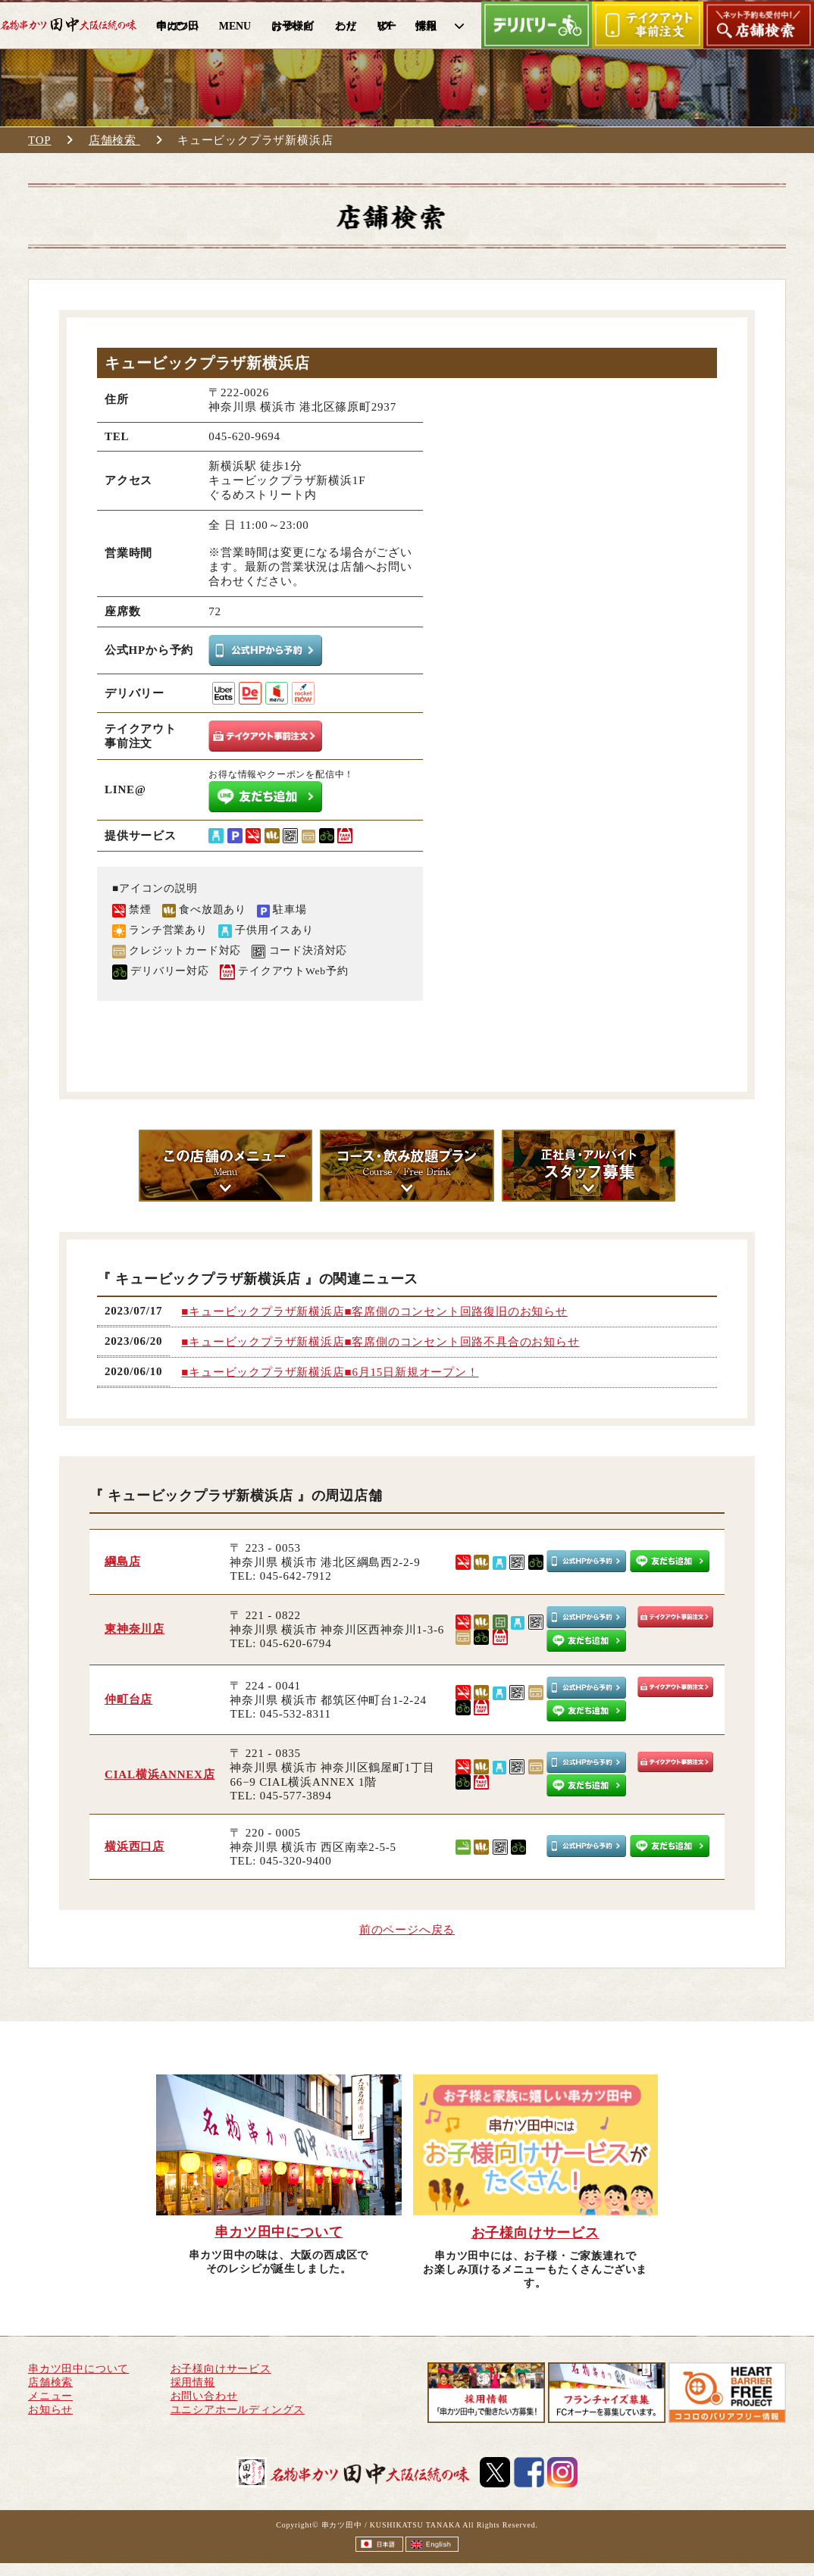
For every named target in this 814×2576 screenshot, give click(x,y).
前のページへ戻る (407, 1930)
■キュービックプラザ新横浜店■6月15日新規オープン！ (329, 1372)
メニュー (50, 2396)
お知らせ (50, 2409)
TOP (39, 140)
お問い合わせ (204, 2396)
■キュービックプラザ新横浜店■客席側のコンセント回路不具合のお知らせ (380, 1342)
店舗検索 (114, 140)
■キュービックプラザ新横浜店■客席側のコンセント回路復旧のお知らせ (374, 1311)
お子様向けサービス (221, 2368)
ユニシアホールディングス (238, 2409)
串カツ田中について (78, 2368)
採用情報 (193, 2382)
